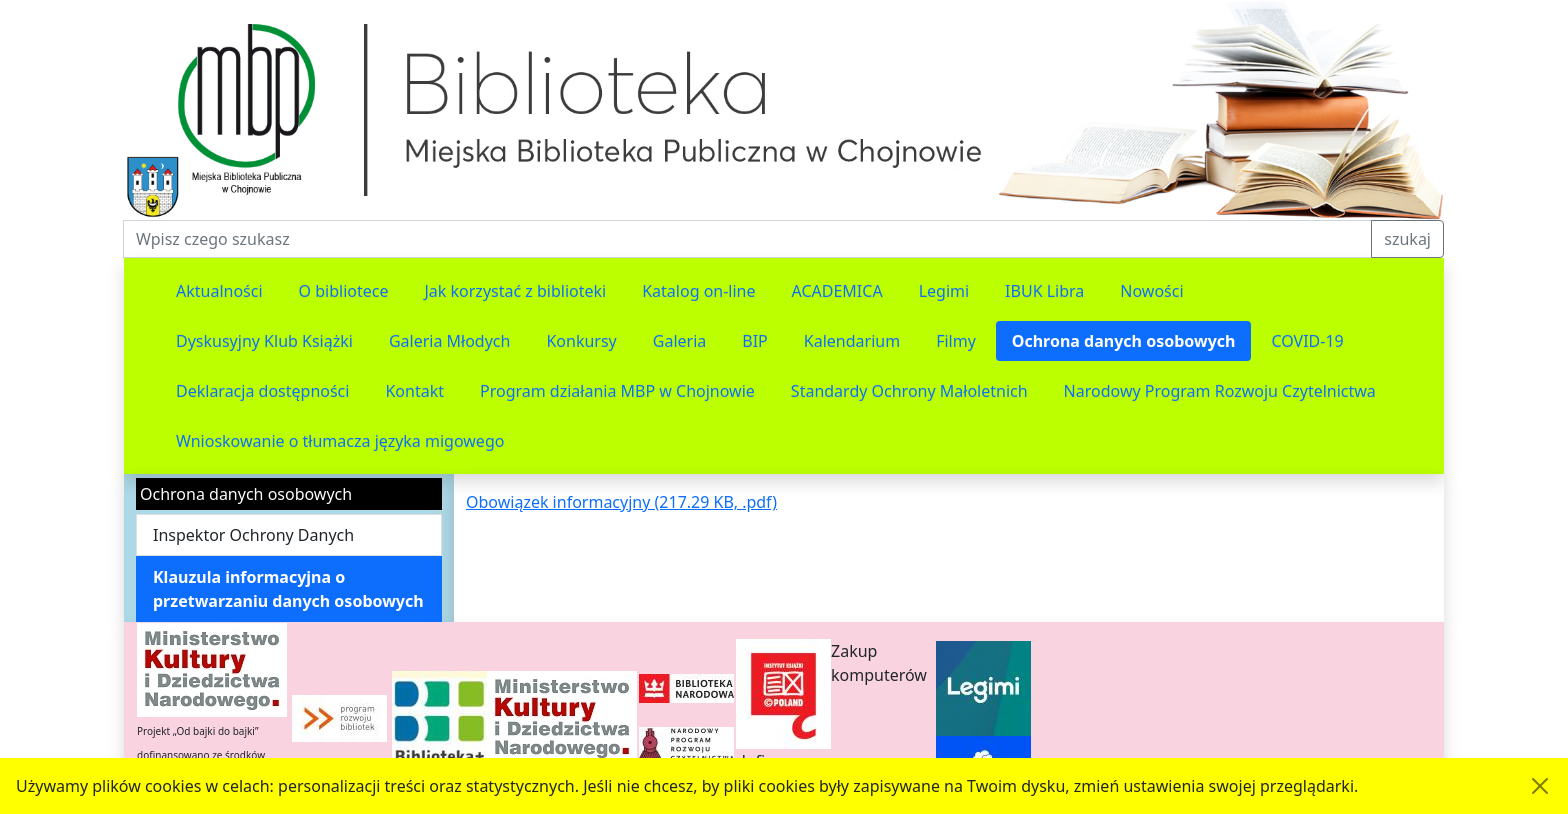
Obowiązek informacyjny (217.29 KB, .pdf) (621, 502)
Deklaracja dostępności (262, 391)
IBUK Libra (1044, 291)
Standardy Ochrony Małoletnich (909, 391)
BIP (755, 341)
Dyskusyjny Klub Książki (264, 341)
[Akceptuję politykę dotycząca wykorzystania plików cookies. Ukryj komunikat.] (1540, 786)
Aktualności (219, 291)
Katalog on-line (698, 291)
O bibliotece (344, 291)
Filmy (956, 341)
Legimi (944, 291)
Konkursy (581, 341)
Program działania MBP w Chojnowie (617, 391)
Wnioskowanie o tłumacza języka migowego (340, 441)
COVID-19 (1307, 341)
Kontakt (414, 391)
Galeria (680, 341)
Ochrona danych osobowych (1124, 341)
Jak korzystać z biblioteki (515, 291)
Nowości (1151, 291)
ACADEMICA (837, 291)
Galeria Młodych (450, 341)
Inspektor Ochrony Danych (253, 535)
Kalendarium (852, 341)
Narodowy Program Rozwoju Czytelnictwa (1220, 391)
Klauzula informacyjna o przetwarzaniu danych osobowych (288, 589)
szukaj (1407, 239)
